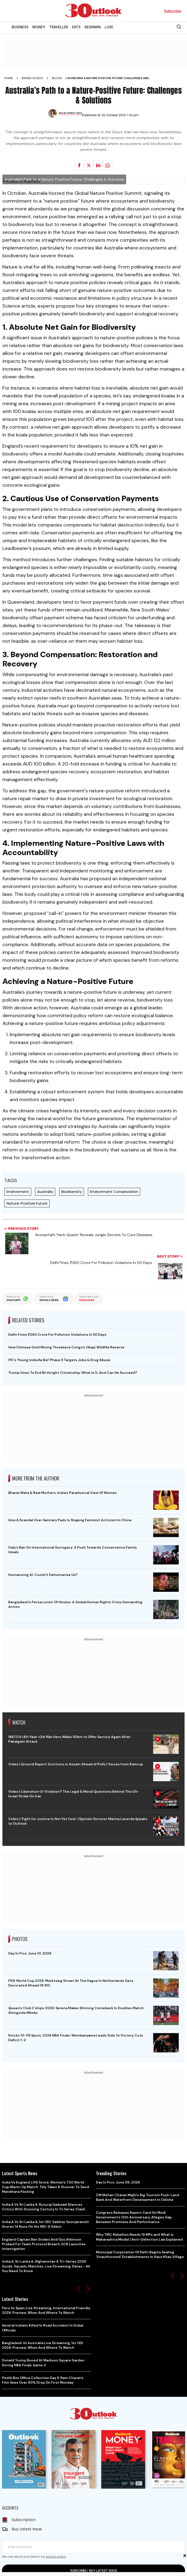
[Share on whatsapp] (107, 165)
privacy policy (56, 2551)
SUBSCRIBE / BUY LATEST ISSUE (93, 2564)
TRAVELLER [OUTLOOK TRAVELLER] (58, 27)
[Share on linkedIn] (98, 165)
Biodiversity (71, 1185)
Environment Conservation (114, 1185)
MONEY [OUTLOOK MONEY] (38, 27)
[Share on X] (89, 165)
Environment (18, 1185)
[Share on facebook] (79, 165)
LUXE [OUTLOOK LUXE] (109, 27)
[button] (79, 2283)
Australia (45, 1185)
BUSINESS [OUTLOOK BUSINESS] (20, 27)
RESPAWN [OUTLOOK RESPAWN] (92, 27)
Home (8, 78)
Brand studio (32, 78)
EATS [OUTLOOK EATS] (76, 27)
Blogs (57, 78)
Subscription (24, 2514)
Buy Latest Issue (27, 2523)
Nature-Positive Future (27, 1197)
